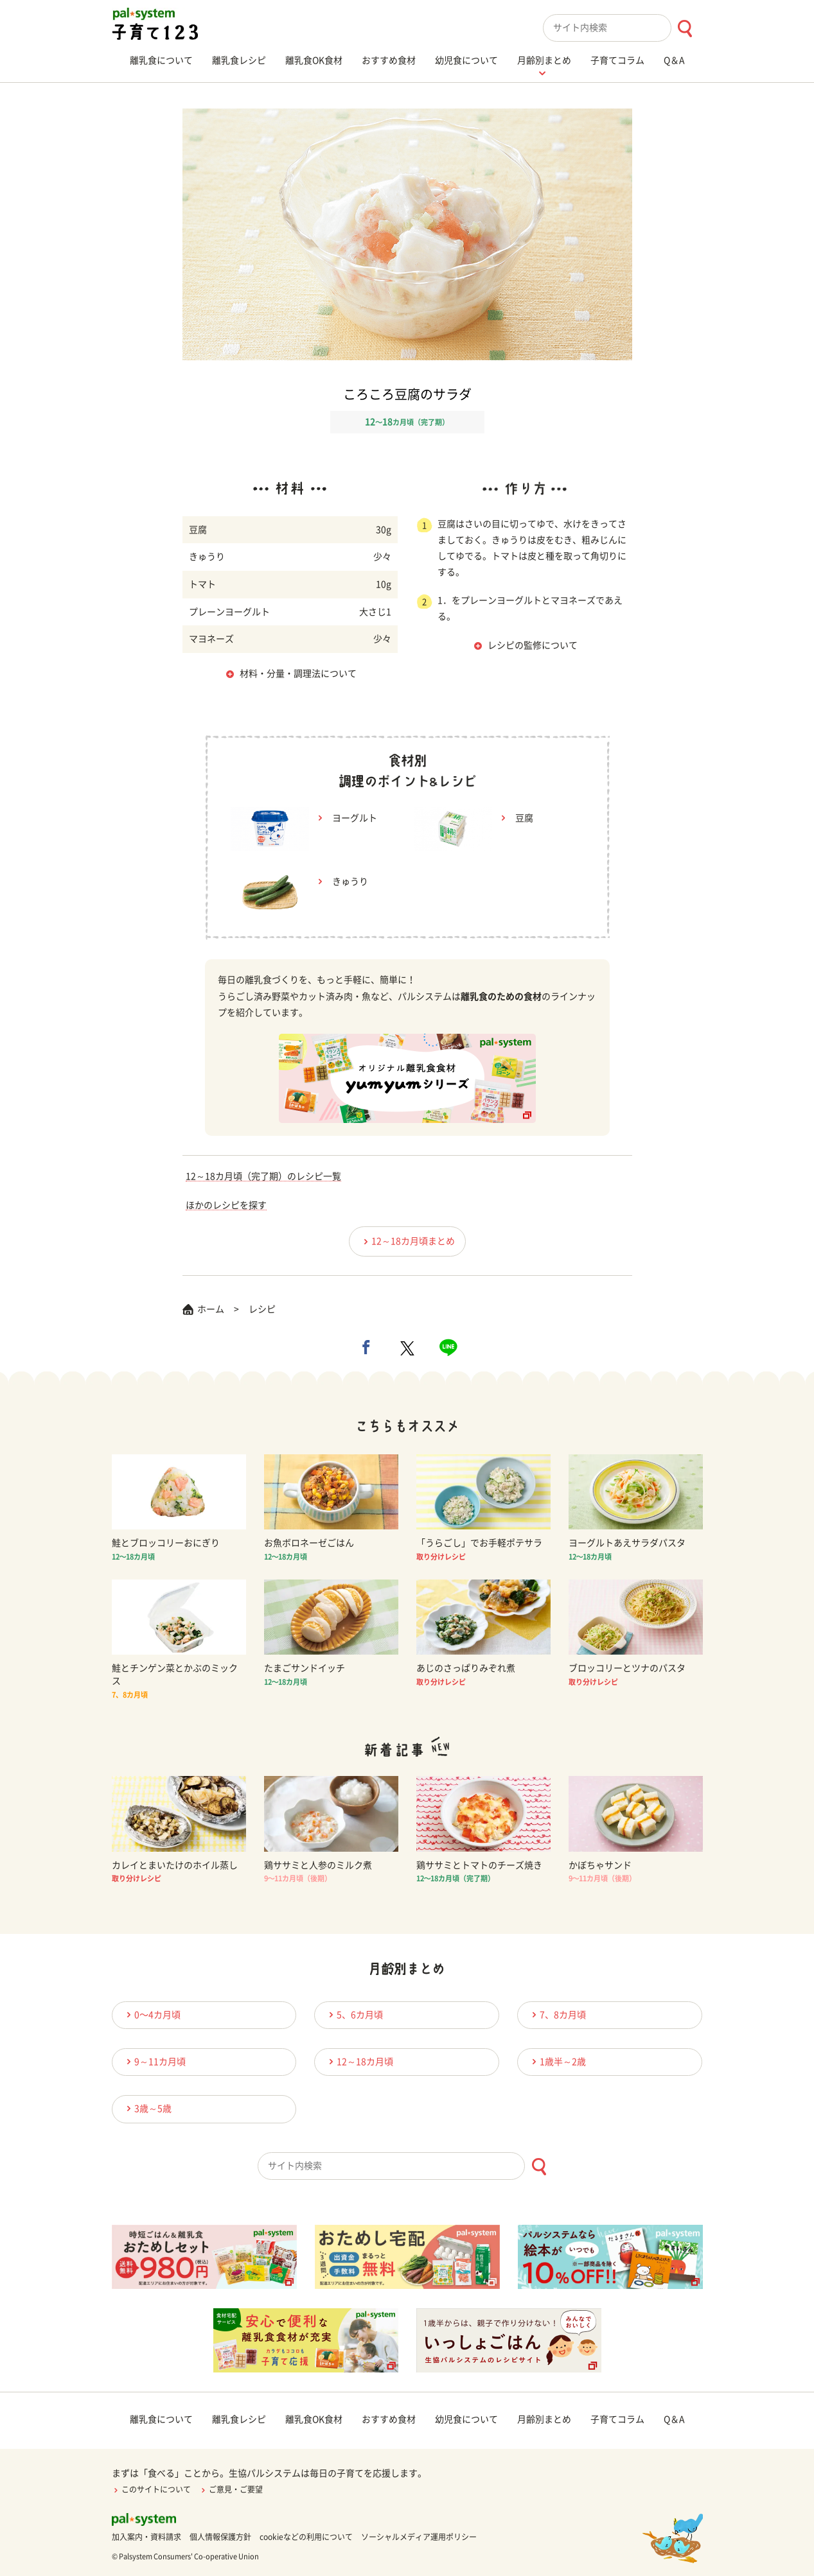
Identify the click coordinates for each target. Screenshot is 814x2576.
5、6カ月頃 (354, 2014)
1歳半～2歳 (557, 2061)
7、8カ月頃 (557, 2014)
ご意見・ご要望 (231, 2489)
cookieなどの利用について (306, 2537)
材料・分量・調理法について (298, 673)
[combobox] (623, 28)
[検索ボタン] (684, 28)
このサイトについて (151, 2489)
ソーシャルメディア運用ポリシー (419, 2537)
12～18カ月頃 (359, 2061)
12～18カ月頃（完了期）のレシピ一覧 (263, 1176)
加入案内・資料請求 (146, 2537)
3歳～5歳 (147, 2108)
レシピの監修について (533, 645)
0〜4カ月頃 (152, 2014)
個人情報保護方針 (220, 2537)
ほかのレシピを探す (226, 1205)
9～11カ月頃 (154, 2061)
